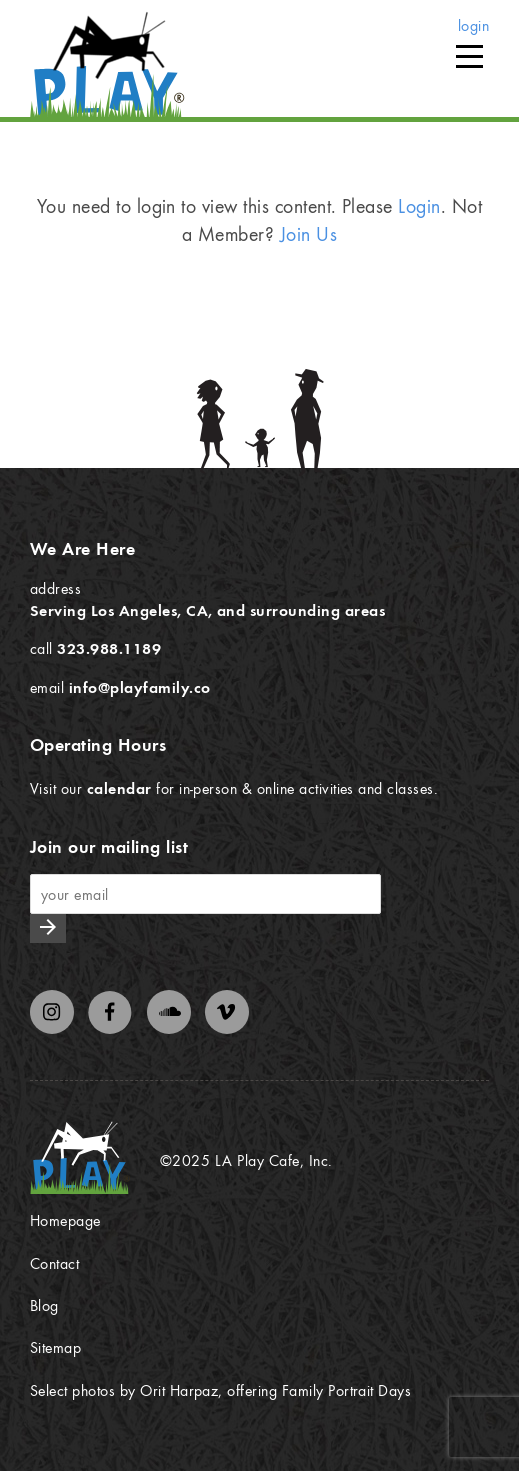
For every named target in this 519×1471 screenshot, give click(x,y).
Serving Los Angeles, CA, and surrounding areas (207, 610)
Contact (54, 1263)
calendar (119, 788)
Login (419, 205)
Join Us (308, 233)
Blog (44, 1305)
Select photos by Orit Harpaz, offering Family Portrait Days (220, 1390)
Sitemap (55, 1347)
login (473, 25)
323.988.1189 (109, 648)
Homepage (65, 1220)
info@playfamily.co (140, 687)
